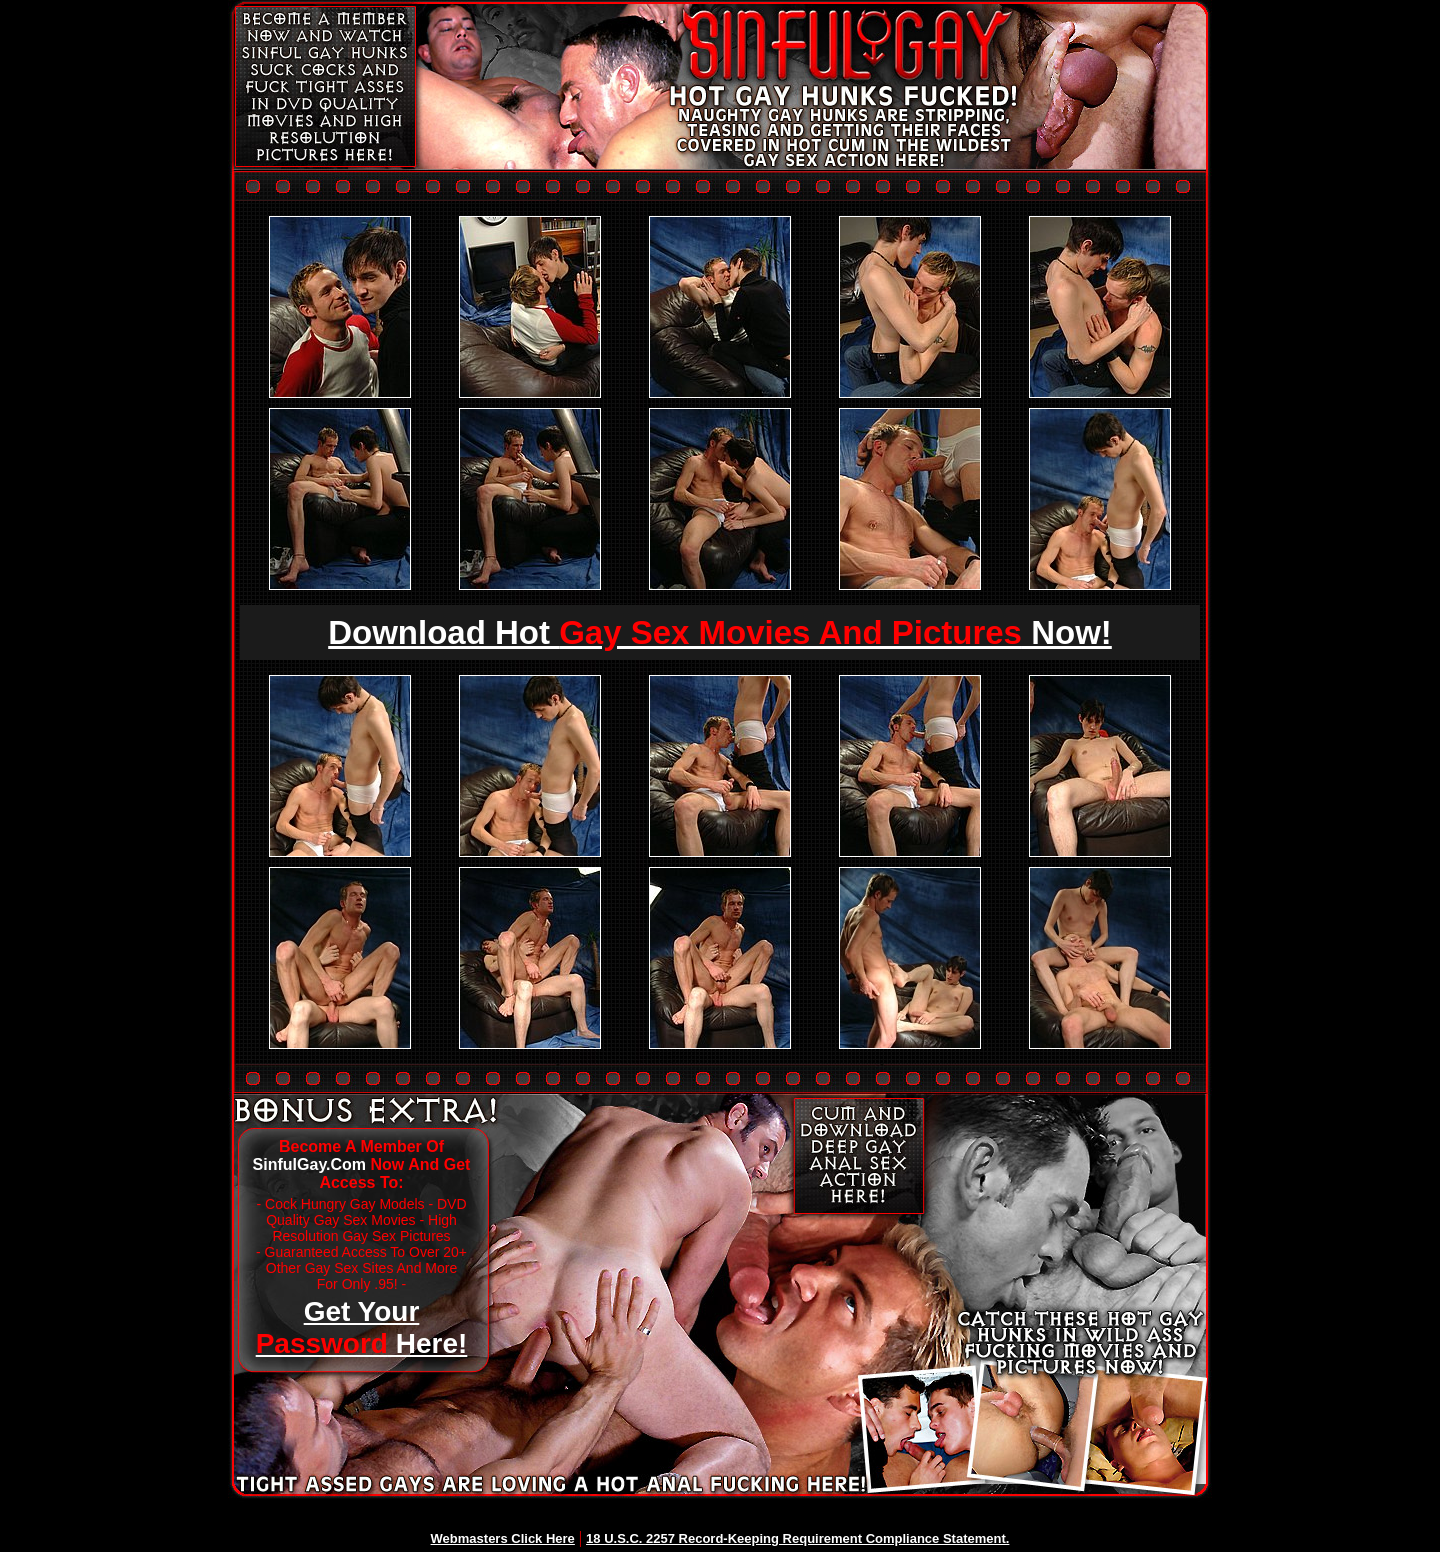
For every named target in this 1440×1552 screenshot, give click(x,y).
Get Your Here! (362, 1327)
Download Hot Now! (720, 632)
